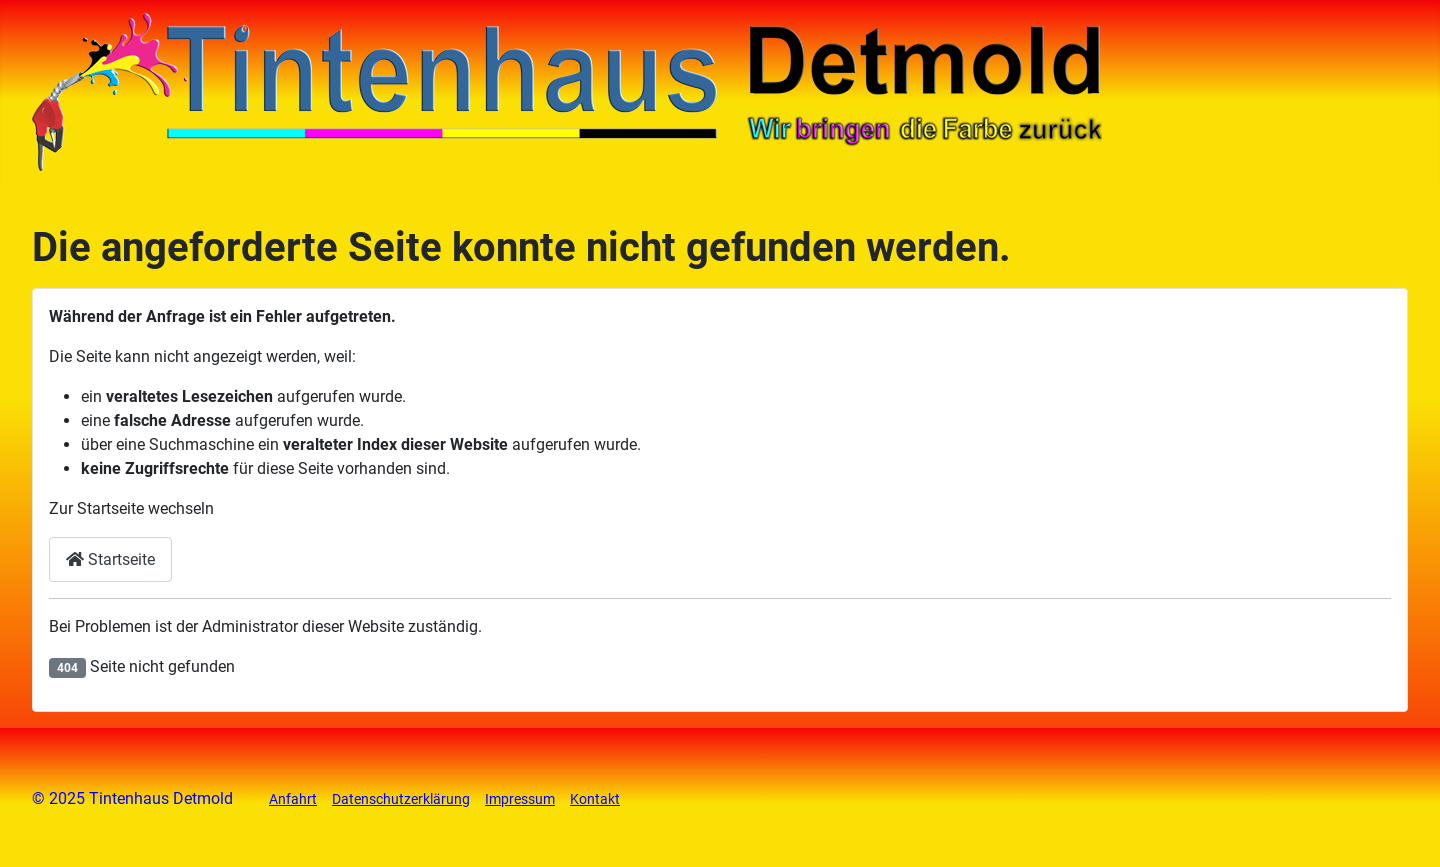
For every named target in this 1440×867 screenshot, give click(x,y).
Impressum (520, 799)
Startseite (110, 559)
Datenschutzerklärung (401, 799)
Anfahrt (293, 799)
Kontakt (595, 799)
